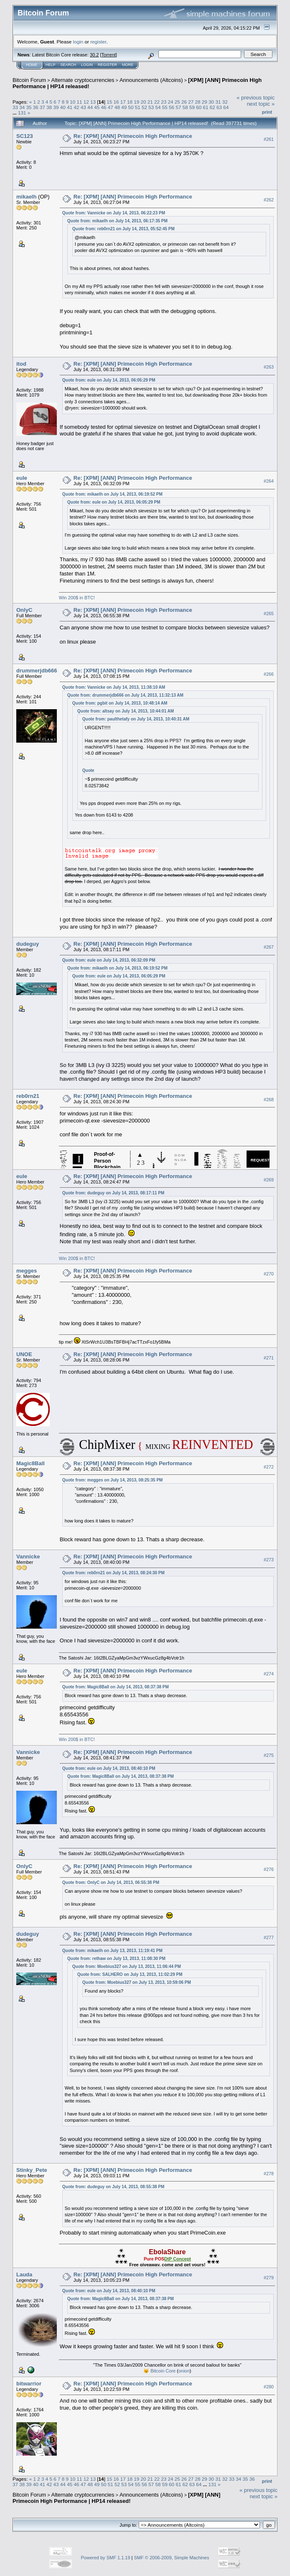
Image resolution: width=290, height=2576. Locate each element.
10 (72, 101)
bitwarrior (28, 2383)
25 (177, 101)
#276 (269, 1869)
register (98, 41)
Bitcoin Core (163, 2370)
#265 (269, 613)
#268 (269, 1099)
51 (137, 107)
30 (211, 101)
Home (31, 65)
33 (15, 107)
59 (192, 107)
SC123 (24, 136)
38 (49, 107)
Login (87, 65)
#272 (269, 1466)
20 (143, 101)
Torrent (109, 54)
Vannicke (28, 1556)
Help (51, 65)
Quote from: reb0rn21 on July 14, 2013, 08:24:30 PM (113, 1573)
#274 (269, 1673)
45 (96, 107)
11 (79, 101)
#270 (269, 1274)
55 (165, 107)
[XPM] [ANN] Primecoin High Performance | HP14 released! (116, 2498)
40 (63, 107)
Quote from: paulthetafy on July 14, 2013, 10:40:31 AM (135, 719)
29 (204, 101)
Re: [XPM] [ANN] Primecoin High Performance (133, 136)
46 (103, 107)
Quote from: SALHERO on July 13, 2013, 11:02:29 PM (130, 1974)
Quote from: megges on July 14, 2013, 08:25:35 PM (112, 1480)
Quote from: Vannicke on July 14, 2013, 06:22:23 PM (113, 213)
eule (21, 478)
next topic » (261, 104)
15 (109, 101)
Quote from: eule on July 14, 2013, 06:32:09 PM (108, 960)
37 (42, 107)
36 (35, 107)
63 (219, 107)
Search (68, 65)
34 (22, 107)
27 (190, 101)
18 (129, 101)
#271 (269, 1357)
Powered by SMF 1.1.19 (105, 2557)
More (127, 65)
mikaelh (26, 196)
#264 (269, 481)
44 (90, 107)
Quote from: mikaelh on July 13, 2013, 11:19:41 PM (112, 1950)
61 (205, 107)
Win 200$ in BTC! (77, 597)
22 (157, 101)
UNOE (24, 1354)
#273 (269, 1559)
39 (56, 107)
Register (107, 65)
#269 (269, 1179)
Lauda (24, 2274)
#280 (269, 2386)
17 (123, 101)
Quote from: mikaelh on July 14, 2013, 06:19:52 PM (112, 494)
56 (171, 107)
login (78, 41)
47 (110, 107)
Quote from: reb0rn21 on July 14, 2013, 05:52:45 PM (123, 229)
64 (226, 107)
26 (184, 101)
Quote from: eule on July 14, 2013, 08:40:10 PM (108, 1768)
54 (158, 107)
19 (136, 101)
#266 (269, 674)
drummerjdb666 (36, 670)
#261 (269, 139)
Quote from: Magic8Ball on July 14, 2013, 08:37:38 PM (115, 1687)
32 (225, 101)
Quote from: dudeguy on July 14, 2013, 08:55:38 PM (113, 2186)
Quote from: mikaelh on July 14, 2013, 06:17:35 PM (117, 221)
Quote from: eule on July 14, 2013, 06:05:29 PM (108, 380)
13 (93, 101)
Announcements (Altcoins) (151, 80)
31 (218, 101)
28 (198, 101)
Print (267, 112)
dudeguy (27, 944)
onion (184, 2370)
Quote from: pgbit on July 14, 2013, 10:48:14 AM (119, 703)
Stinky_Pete (31, 2170)
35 (29, 107)
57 (178, 107)
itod (21, 364)
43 (83, 107)
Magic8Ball (30, 1463)
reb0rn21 (27, 1096)
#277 (269, 1937)
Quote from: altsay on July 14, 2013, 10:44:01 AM (125, 711)
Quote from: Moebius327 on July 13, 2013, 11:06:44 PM (126, 1966)
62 (212, 107)
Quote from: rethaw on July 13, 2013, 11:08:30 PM (116, 1958)
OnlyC (24, 610)
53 (151, 107)
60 (198, 107)
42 (76, 107)
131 (22, 112)
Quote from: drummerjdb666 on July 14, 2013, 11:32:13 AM (125, 695)
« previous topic (256, 97)
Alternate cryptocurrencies (82, 80)
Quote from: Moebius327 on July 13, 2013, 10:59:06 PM (136, 1982)
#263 (269, 366)
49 (124, 107)
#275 (269, 1755)
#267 (269, 946)
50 (131, 107)
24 (170, 101)
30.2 (94, 54)
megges (26, 1271)
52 (144, 107)
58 (185, 107)
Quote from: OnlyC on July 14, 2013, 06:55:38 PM (110, 1882)
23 (163, 101)
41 (69, 107)
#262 (269, 199)
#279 (269, 2277)
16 (116, 101)
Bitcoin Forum (29, 80)
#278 (269, 2173)
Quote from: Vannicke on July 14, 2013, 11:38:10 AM (113, 687)
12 (86, 101)
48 (117, 107)
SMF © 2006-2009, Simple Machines (171, 2557)
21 (150, 101)
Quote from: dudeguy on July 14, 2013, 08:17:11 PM (113, 1193)
